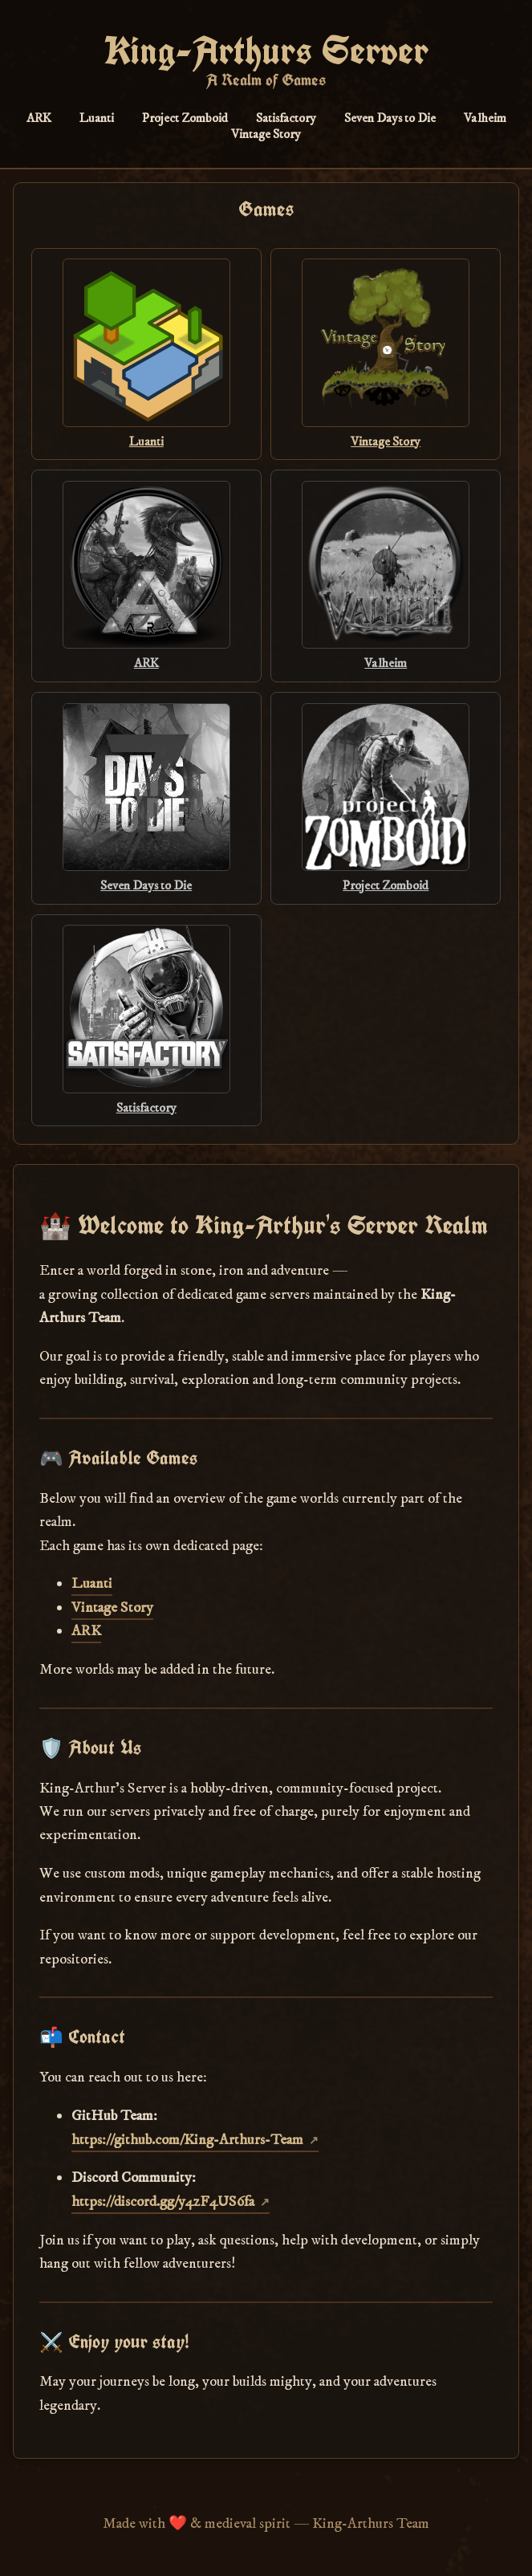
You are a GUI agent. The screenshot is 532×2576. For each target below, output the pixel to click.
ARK (38, 118)
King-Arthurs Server (266, 50)
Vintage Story (266, 134)
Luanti (96, 118)
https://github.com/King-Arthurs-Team (187, 2139)
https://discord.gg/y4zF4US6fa (162, 2201)
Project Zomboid (185, 118)
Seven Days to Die (390, 118)
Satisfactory (286, 118)
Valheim (485, 118)
